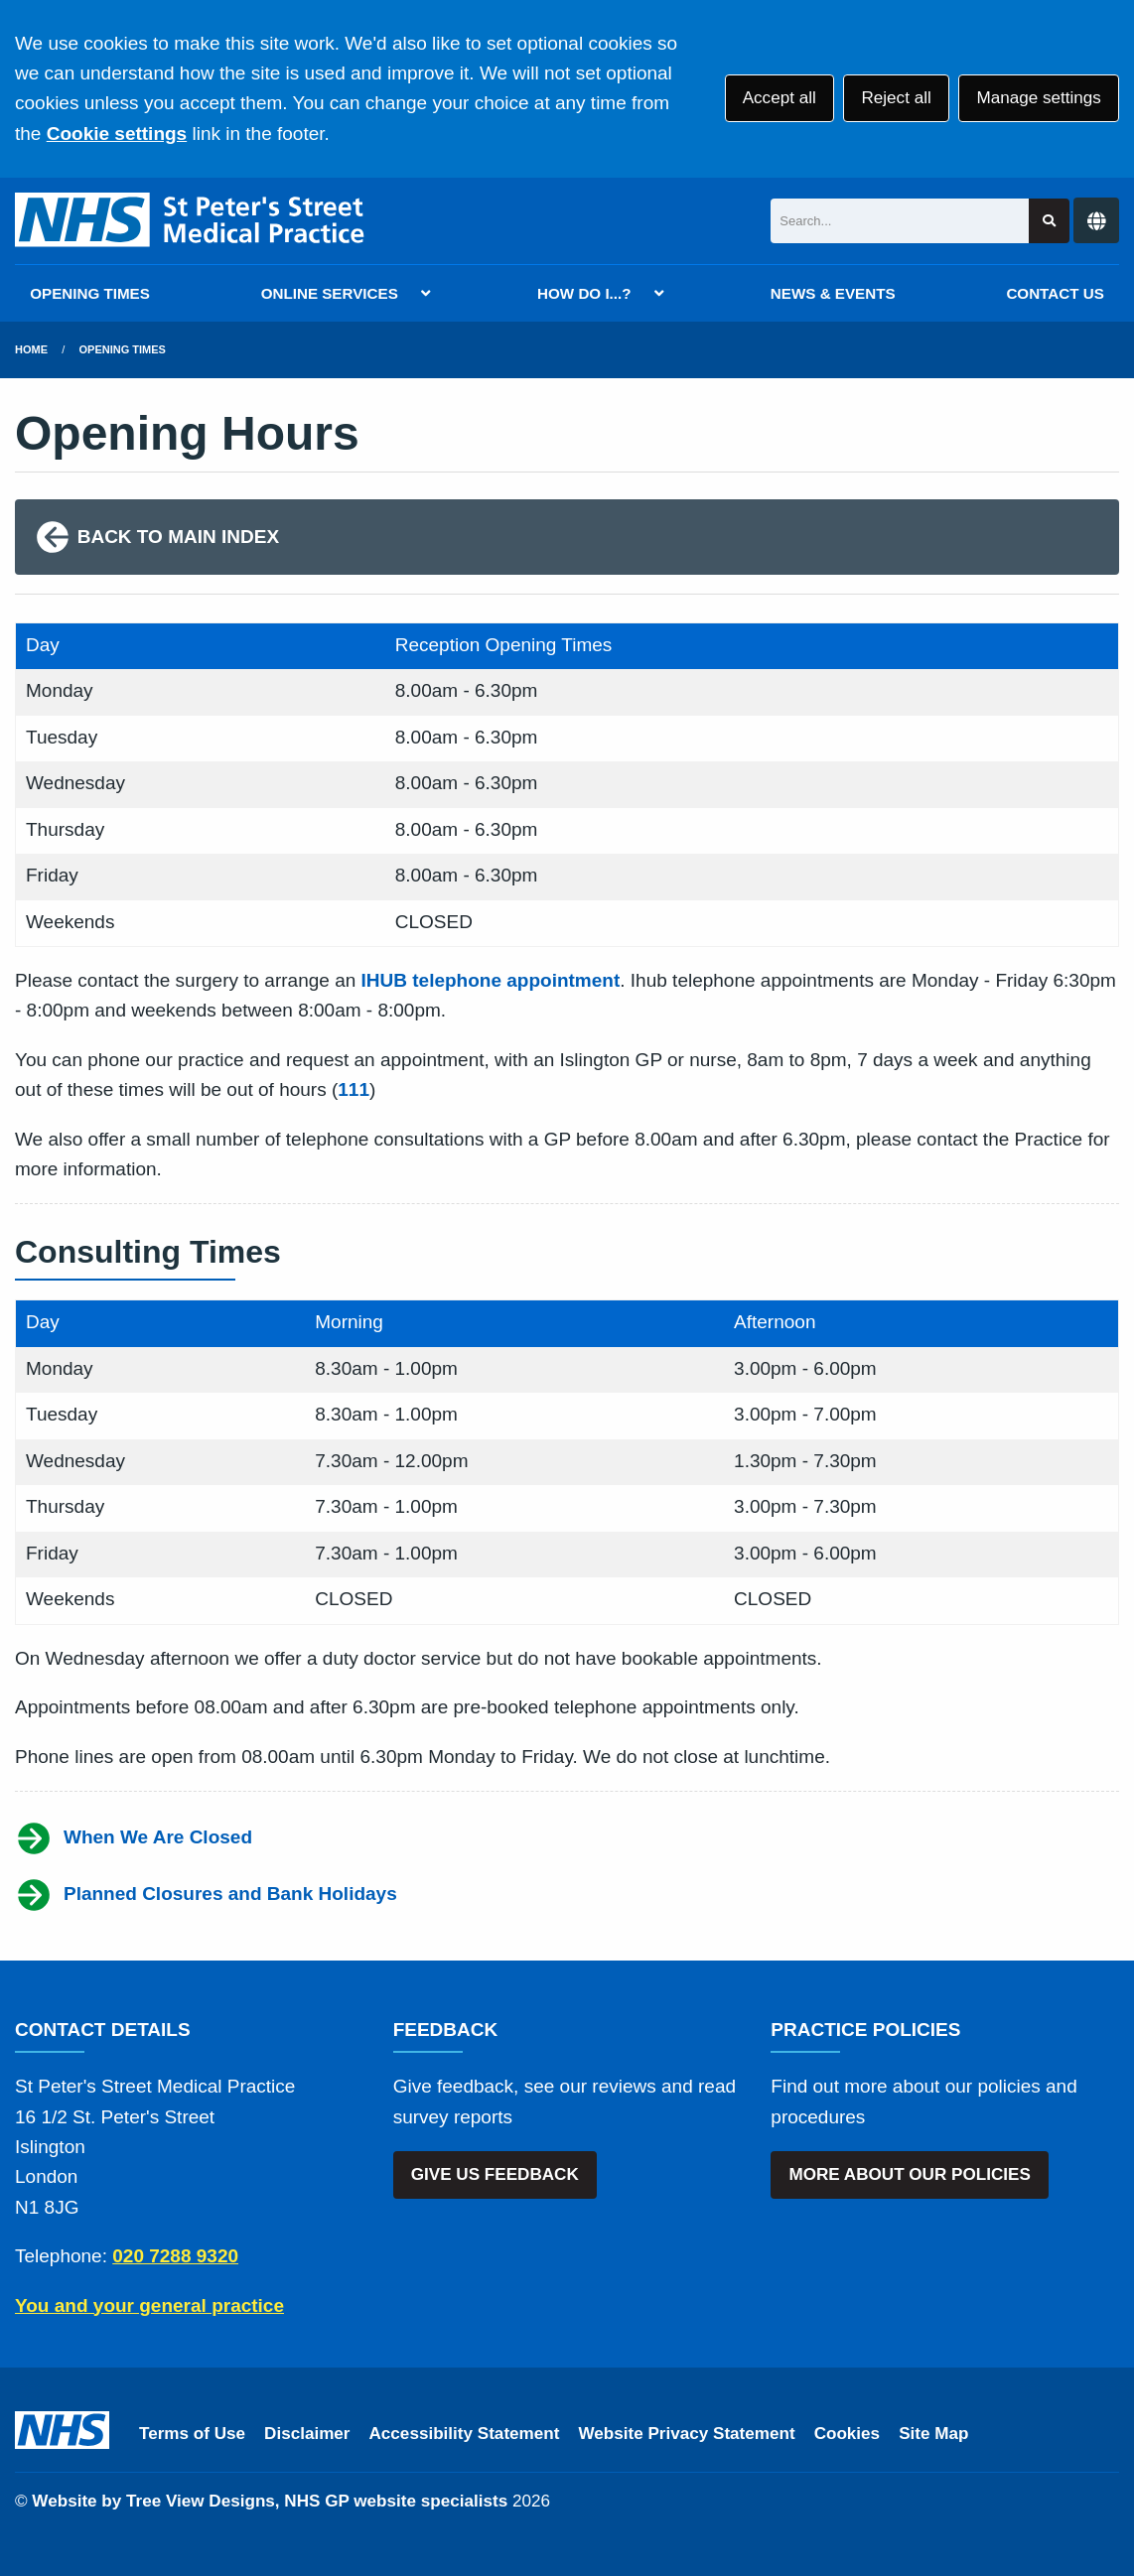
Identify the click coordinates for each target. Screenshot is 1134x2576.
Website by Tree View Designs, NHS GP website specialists (269, 2501)
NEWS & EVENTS (833, 293)
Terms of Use (192, 2433)
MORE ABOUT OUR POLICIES (909, 2174)
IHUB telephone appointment (491, 980)
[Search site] (1049, 221)
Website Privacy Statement (686, 2433)
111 (353, 1089)
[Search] (900, 221)
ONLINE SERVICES (329, 293)
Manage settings (1038, 97)
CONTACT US (1054, 293)
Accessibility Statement (464, 2433)
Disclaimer (307, 2433)
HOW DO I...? (584, 293)
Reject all (895, 97)
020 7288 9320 (175, 2255)
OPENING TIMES (90, 293)
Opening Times (122, 349)
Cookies (847, 2433)
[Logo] (191, 221)
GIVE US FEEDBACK (495, 2174)
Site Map (933, 2433)
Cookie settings (117, 133)
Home (31, 349)
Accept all (779, 97)
